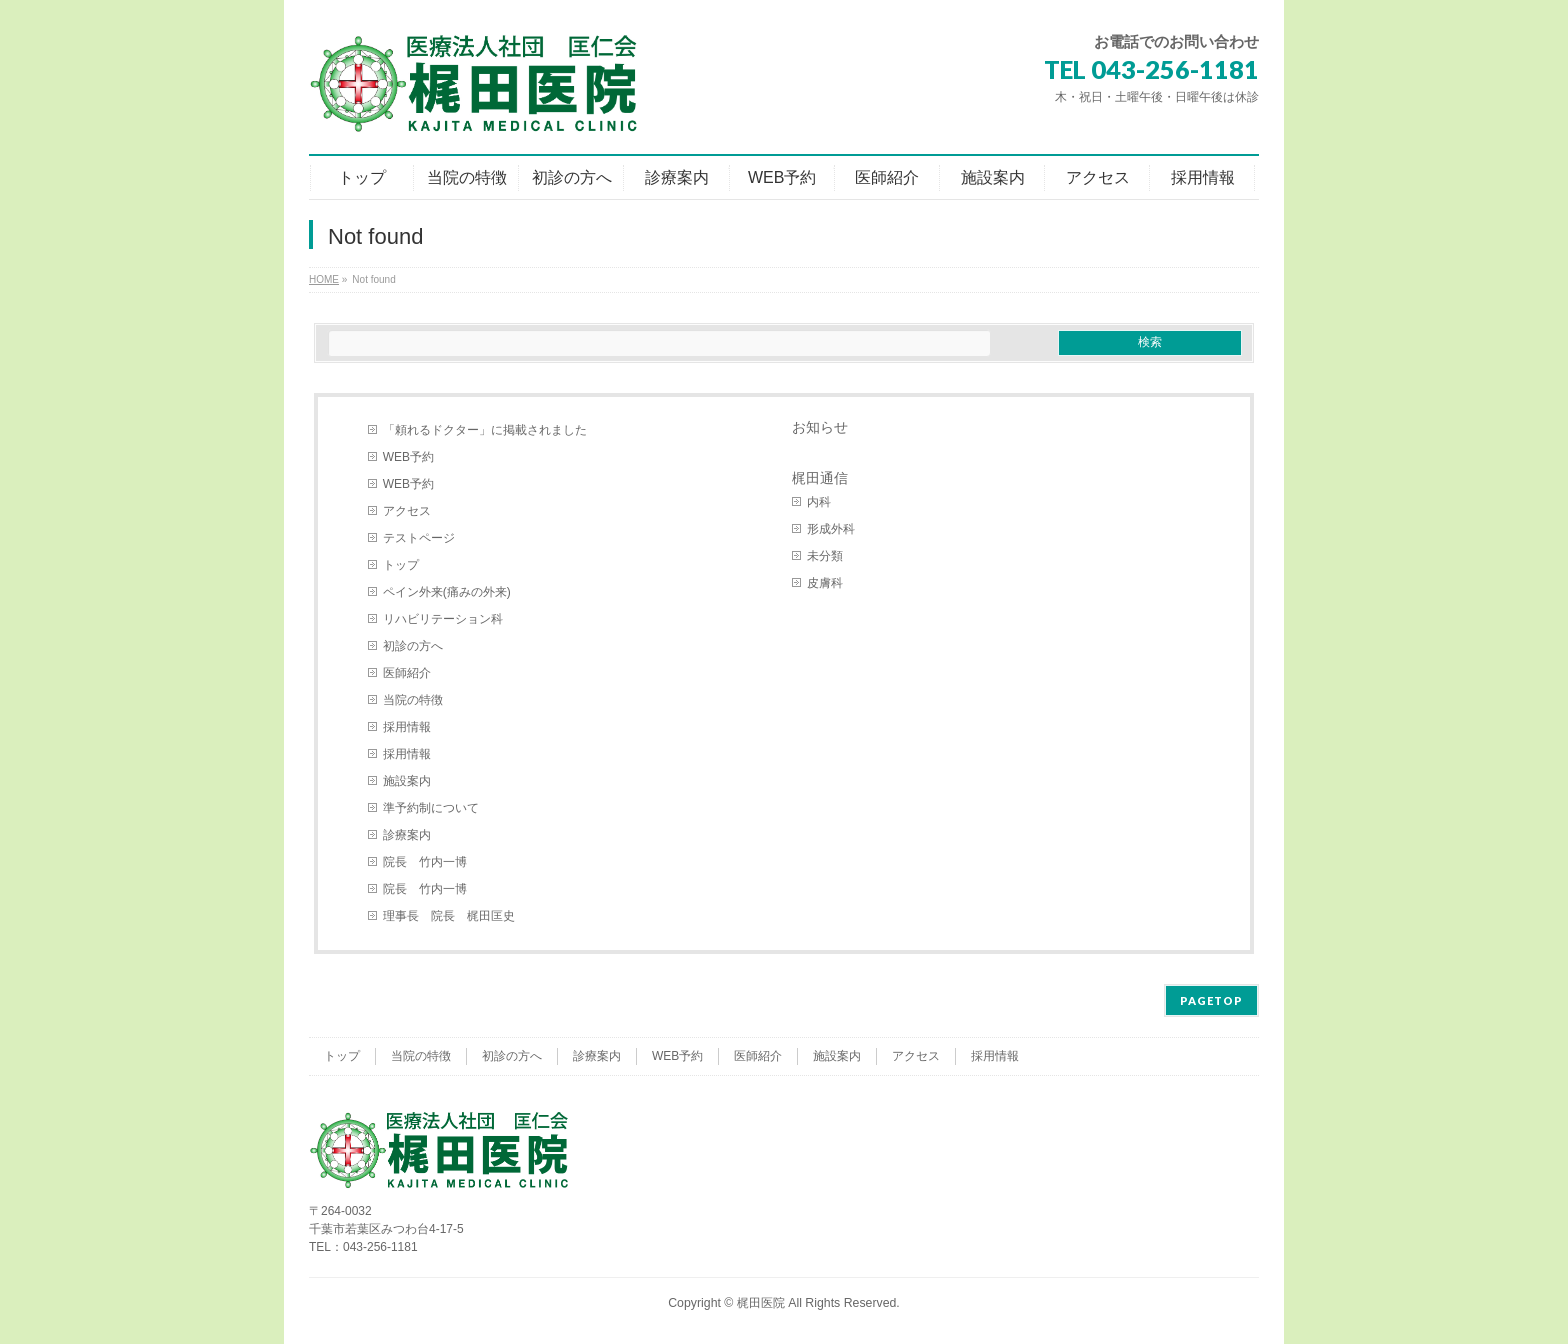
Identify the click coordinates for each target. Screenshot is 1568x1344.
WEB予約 (408, 457)
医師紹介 (407, 673)
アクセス (407, 511)
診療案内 (407, 835)
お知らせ (820, 427)
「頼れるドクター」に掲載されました (485, 430)
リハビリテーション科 (443, 619)
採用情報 (407, 727)
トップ (401, 565)
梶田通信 (820, 478)
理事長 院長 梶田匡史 (449, 916)
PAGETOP (1211, 1000)
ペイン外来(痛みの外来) (447, 592)
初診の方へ (413, 646)
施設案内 (407, 781)
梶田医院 (761, 1303)
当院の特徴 (413, 700)
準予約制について (431, 808)
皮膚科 (825, 583)
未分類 (825, 556)
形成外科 (831, 529)
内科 (819, 502)
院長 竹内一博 (425, 862)
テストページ (419, 538)
